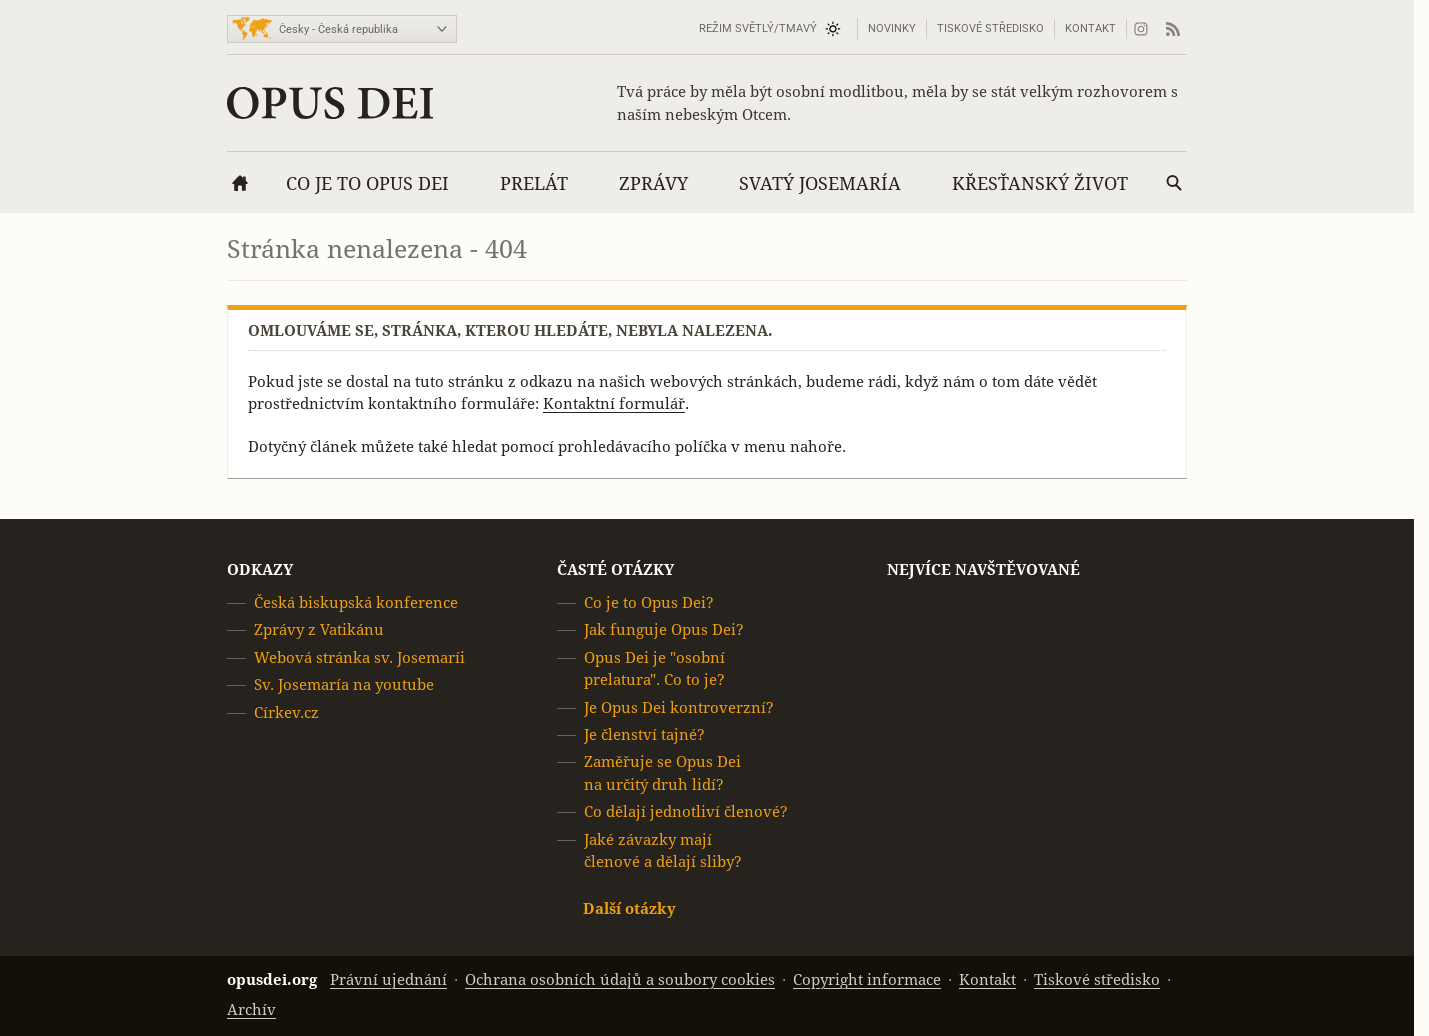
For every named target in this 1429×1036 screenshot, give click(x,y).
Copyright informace (867, 979)
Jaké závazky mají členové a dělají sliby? (663, 850)
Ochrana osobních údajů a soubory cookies (620, 979)
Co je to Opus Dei (367, 183)
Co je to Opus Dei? (649, 602)
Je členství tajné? (644, 734)
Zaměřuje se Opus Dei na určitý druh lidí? (662, 773)
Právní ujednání (388, 979)
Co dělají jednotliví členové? (686, 811)
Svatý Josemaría (820, 183)
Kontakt (1090, 28)
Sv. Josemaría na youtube (344, 684)
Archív (251, 1009)
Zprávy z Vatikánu (319, 630)
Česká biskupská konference (356, 602)
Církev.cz (286, 712)
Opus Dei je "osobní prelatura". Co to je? (654, 668)
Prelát (534, 183)
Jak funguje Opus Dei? (664, 630)
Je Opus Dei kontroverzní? (679, 707)
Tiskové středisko (990, 28)
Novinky (892, 28)
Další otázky (629, 909)
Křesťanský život (1040, 183)
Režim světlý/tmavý (758, 28)
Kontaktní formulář (614, 403)
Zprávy (653, 183)
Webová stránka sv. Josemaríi (359, 657)
